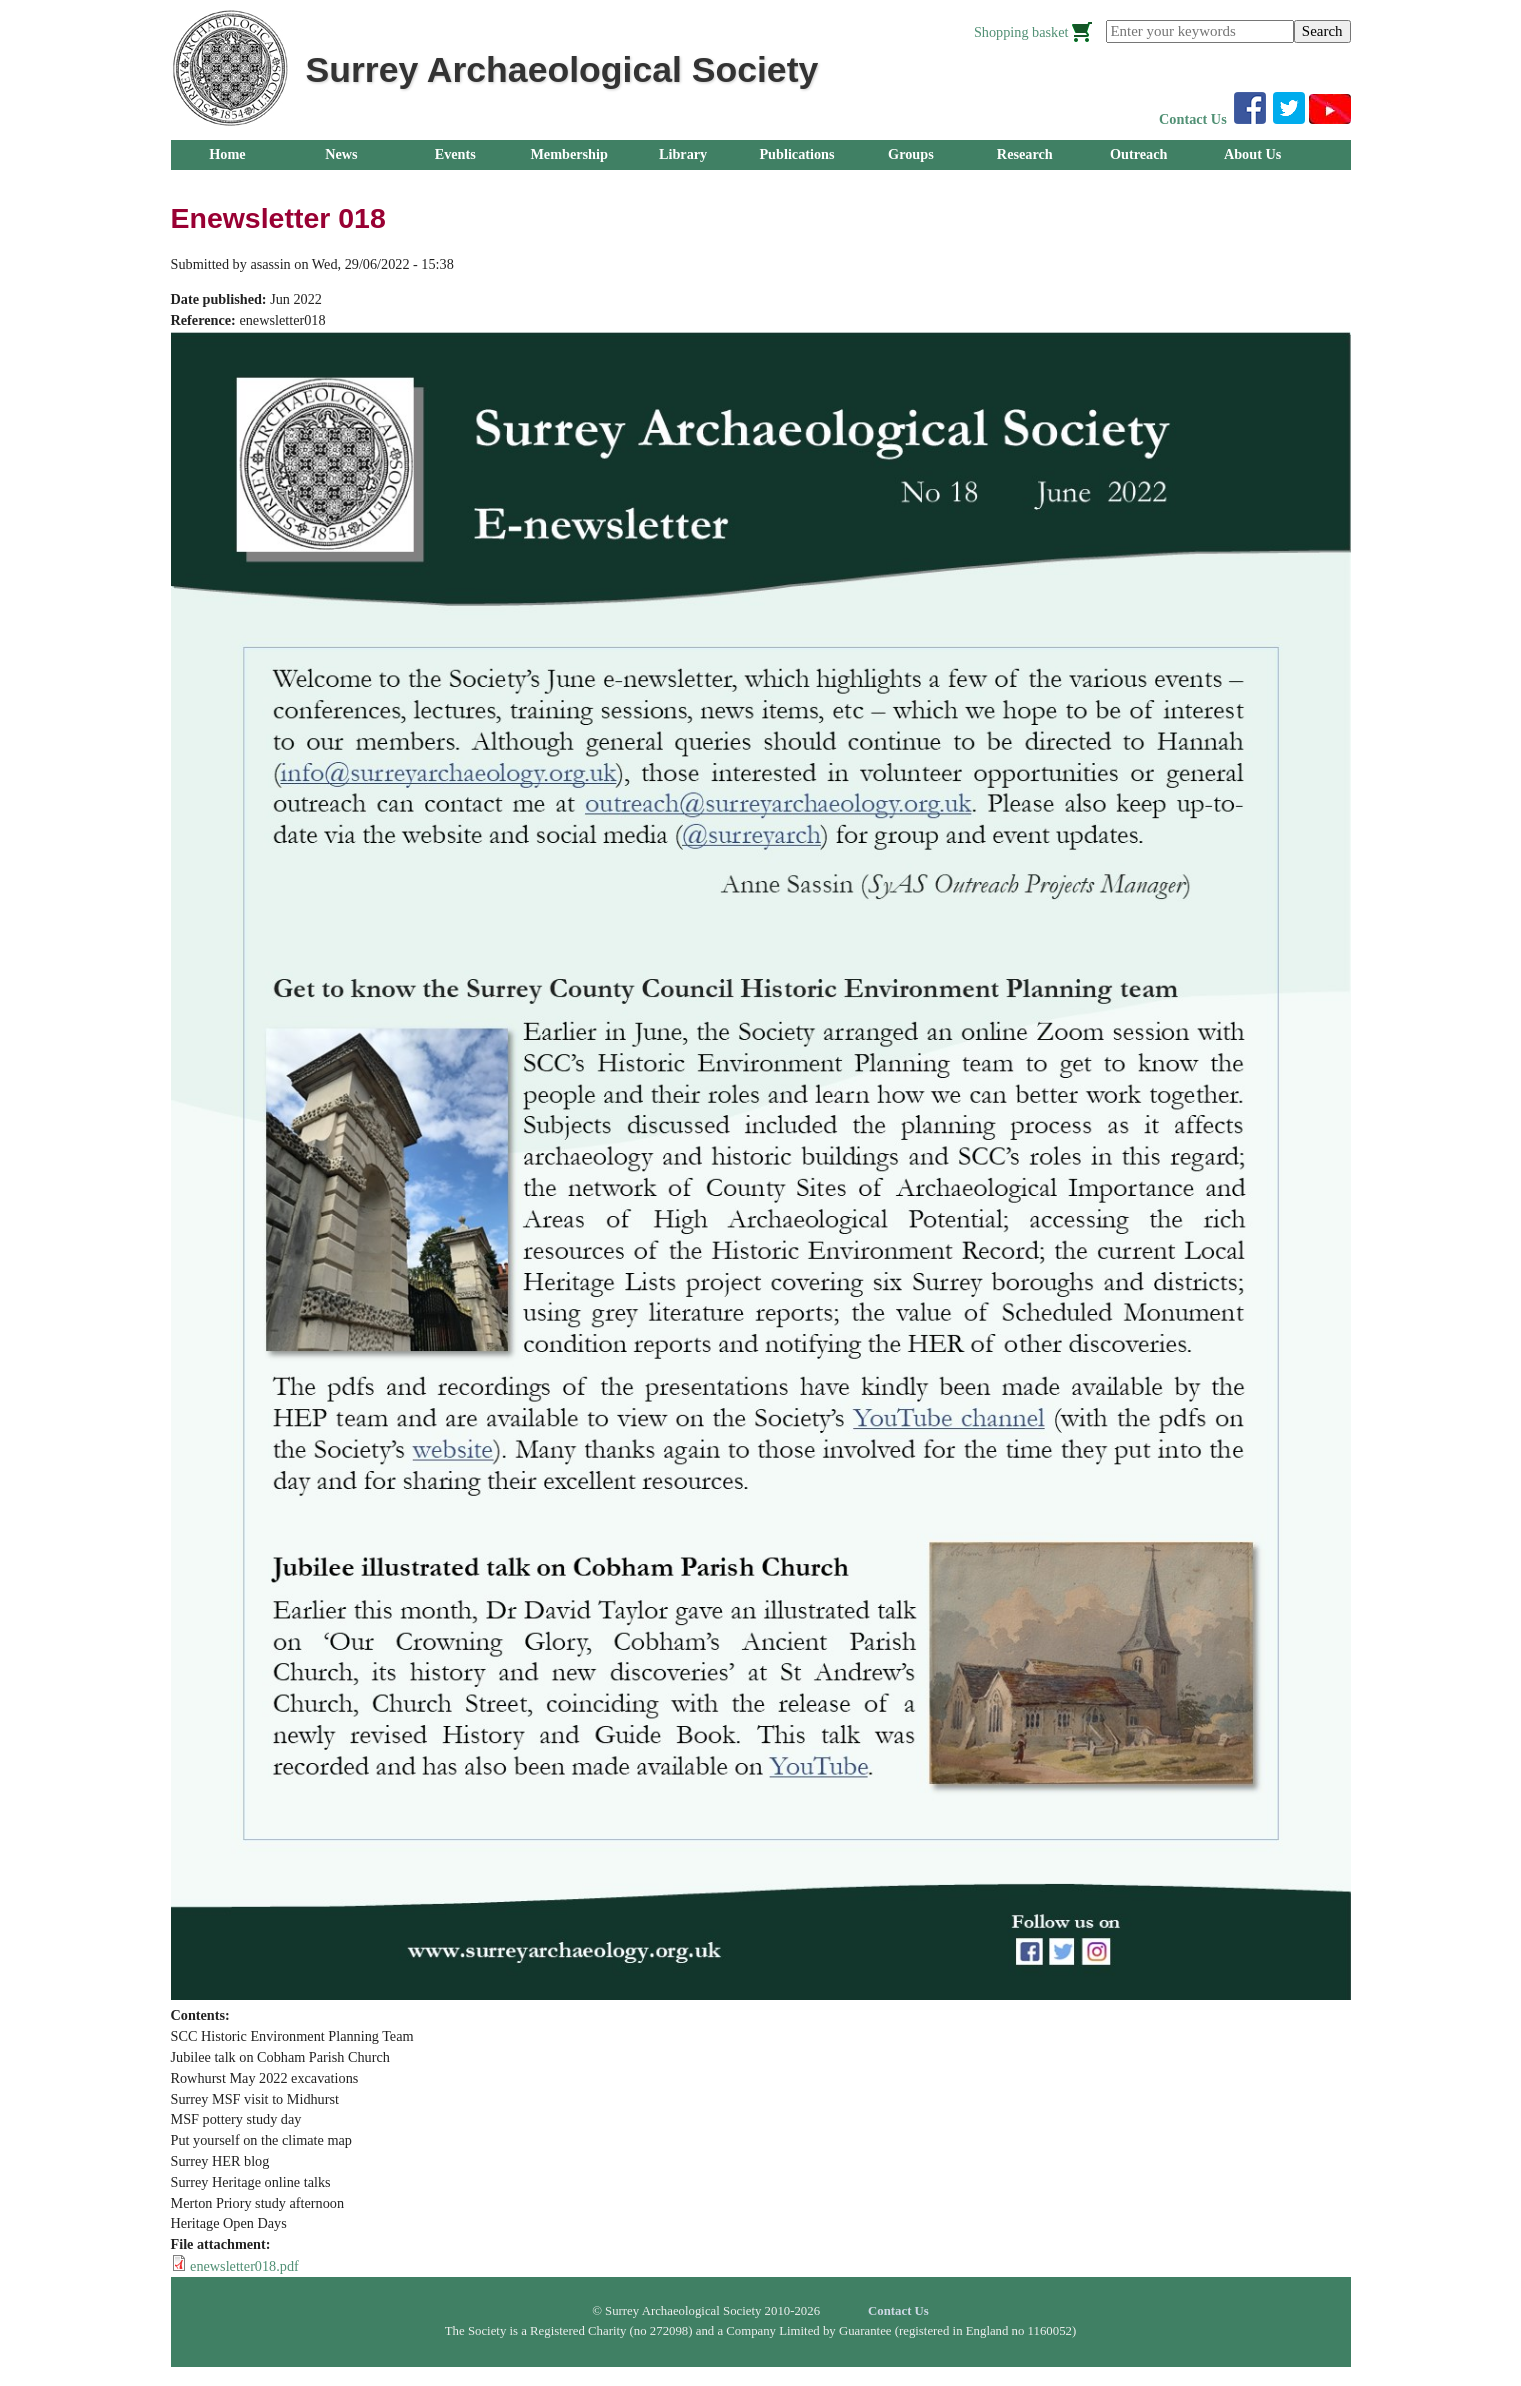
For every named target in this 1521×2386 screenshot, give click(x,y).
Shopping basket (1021, 32)
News (341, 154)
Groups (911, 154)
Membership (569, 154)
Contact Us (1193, 119)
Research (1025, 154)
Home (227, 154)
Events (455, 154)
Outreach (1138, 154)
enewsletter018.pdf (244, 2266)
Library (683, 154)
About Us (1252, 154)
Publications (796, 154)
